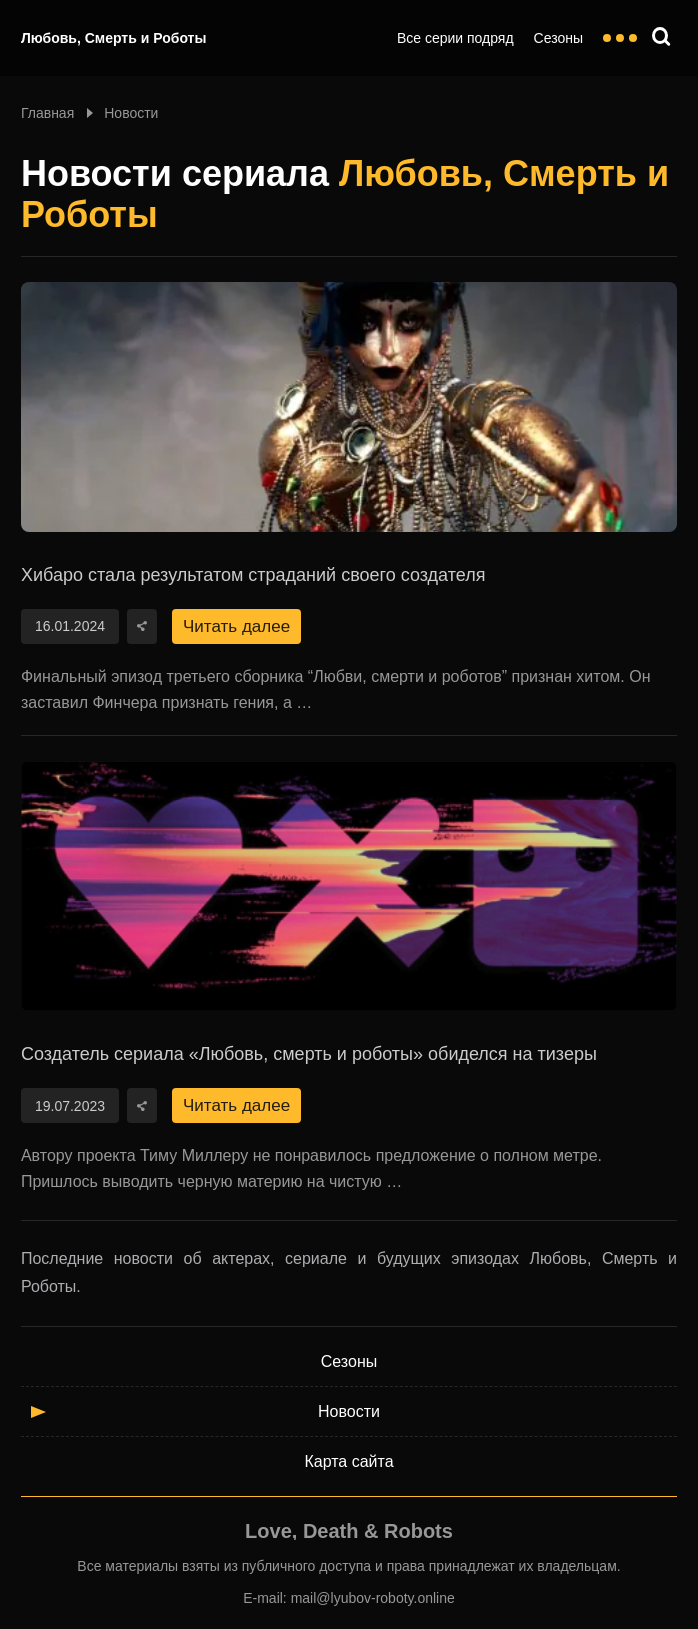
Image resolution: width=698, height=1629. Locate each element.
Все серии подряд (455, 38)
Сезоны (558, 38)
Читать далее (236, 626)
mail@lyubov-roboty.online (373, 1598)
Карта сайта (348, 1461)
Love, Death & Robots (349, 1531)
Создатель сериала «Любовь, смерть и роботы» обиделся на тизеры (309, 1054)
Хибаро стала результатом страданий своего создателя (253, 575)
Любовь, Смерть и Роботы (113, 38)
